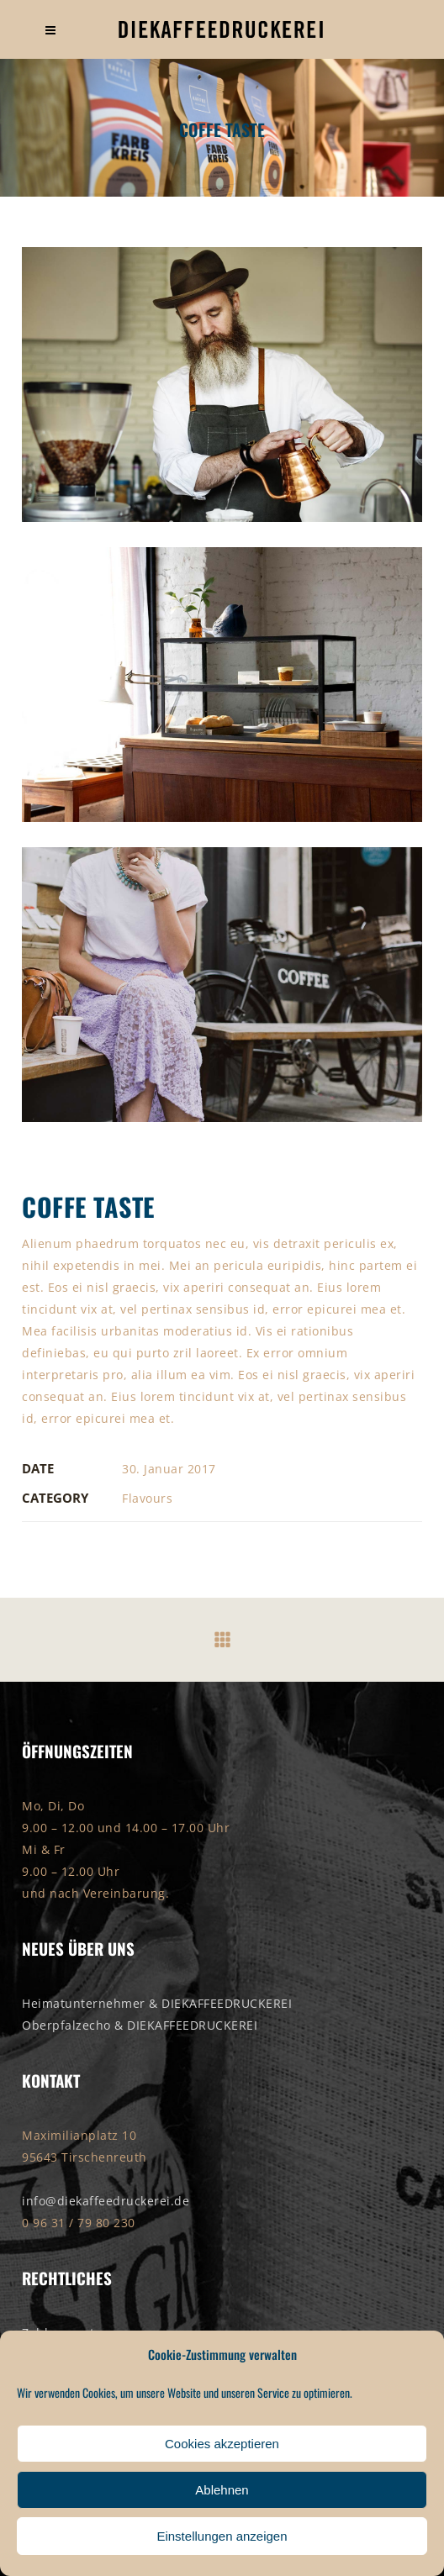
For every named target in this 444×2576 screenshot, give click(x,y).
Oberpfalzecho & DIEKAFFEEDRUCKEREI (139, 2025)
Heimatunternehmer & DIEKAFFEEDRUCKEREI (157, 2003)
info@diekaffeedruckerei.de (105, 2201)
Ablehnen (221, 2490)
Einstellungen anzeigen (221, 2536)
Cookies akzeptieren (222, 2443)
